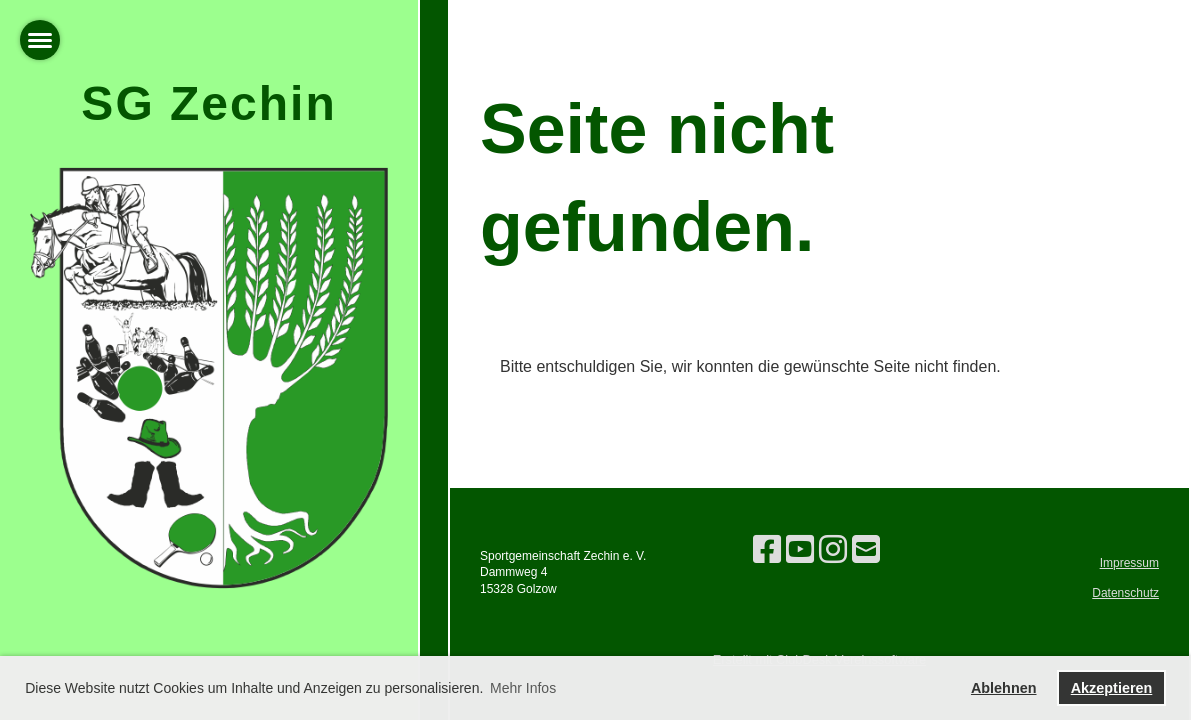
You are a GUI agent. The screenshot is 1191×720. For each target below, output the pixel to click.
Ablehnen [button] (1004, 688)
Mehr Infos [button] (523, 688)
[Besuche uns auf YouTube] (800, 550)
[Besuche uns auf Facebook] (767, 550)
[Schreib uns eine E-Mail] (866, 550)
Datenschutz (1125, 593)
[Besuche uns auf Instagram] (833, 550)
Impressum (1129, 563)
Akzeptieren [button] (1112, 688)
